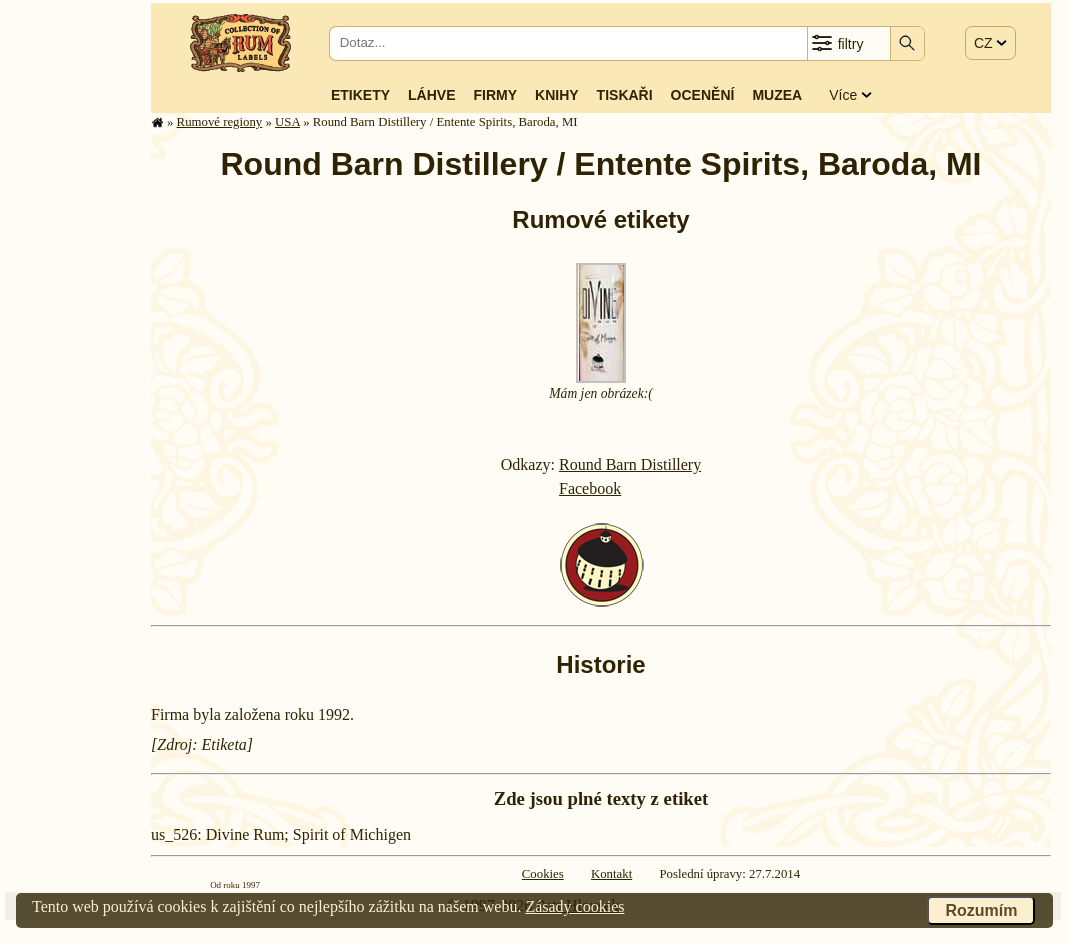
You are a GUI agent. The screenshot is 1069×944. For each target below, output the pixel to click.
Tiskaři (625, 95)
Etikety (360, 95)
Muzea (777, 95)
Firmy (495, 95)
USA (287, 122)
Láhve (431, 95)
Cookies (543, 874)
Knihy (557, 95)
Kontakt (611, 874)
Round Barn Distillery (630, 464)
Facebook (590, 488)
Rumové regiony (220, 122)
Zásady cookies (574, 906)
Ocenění (703, 95)
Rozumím (981, 910)
